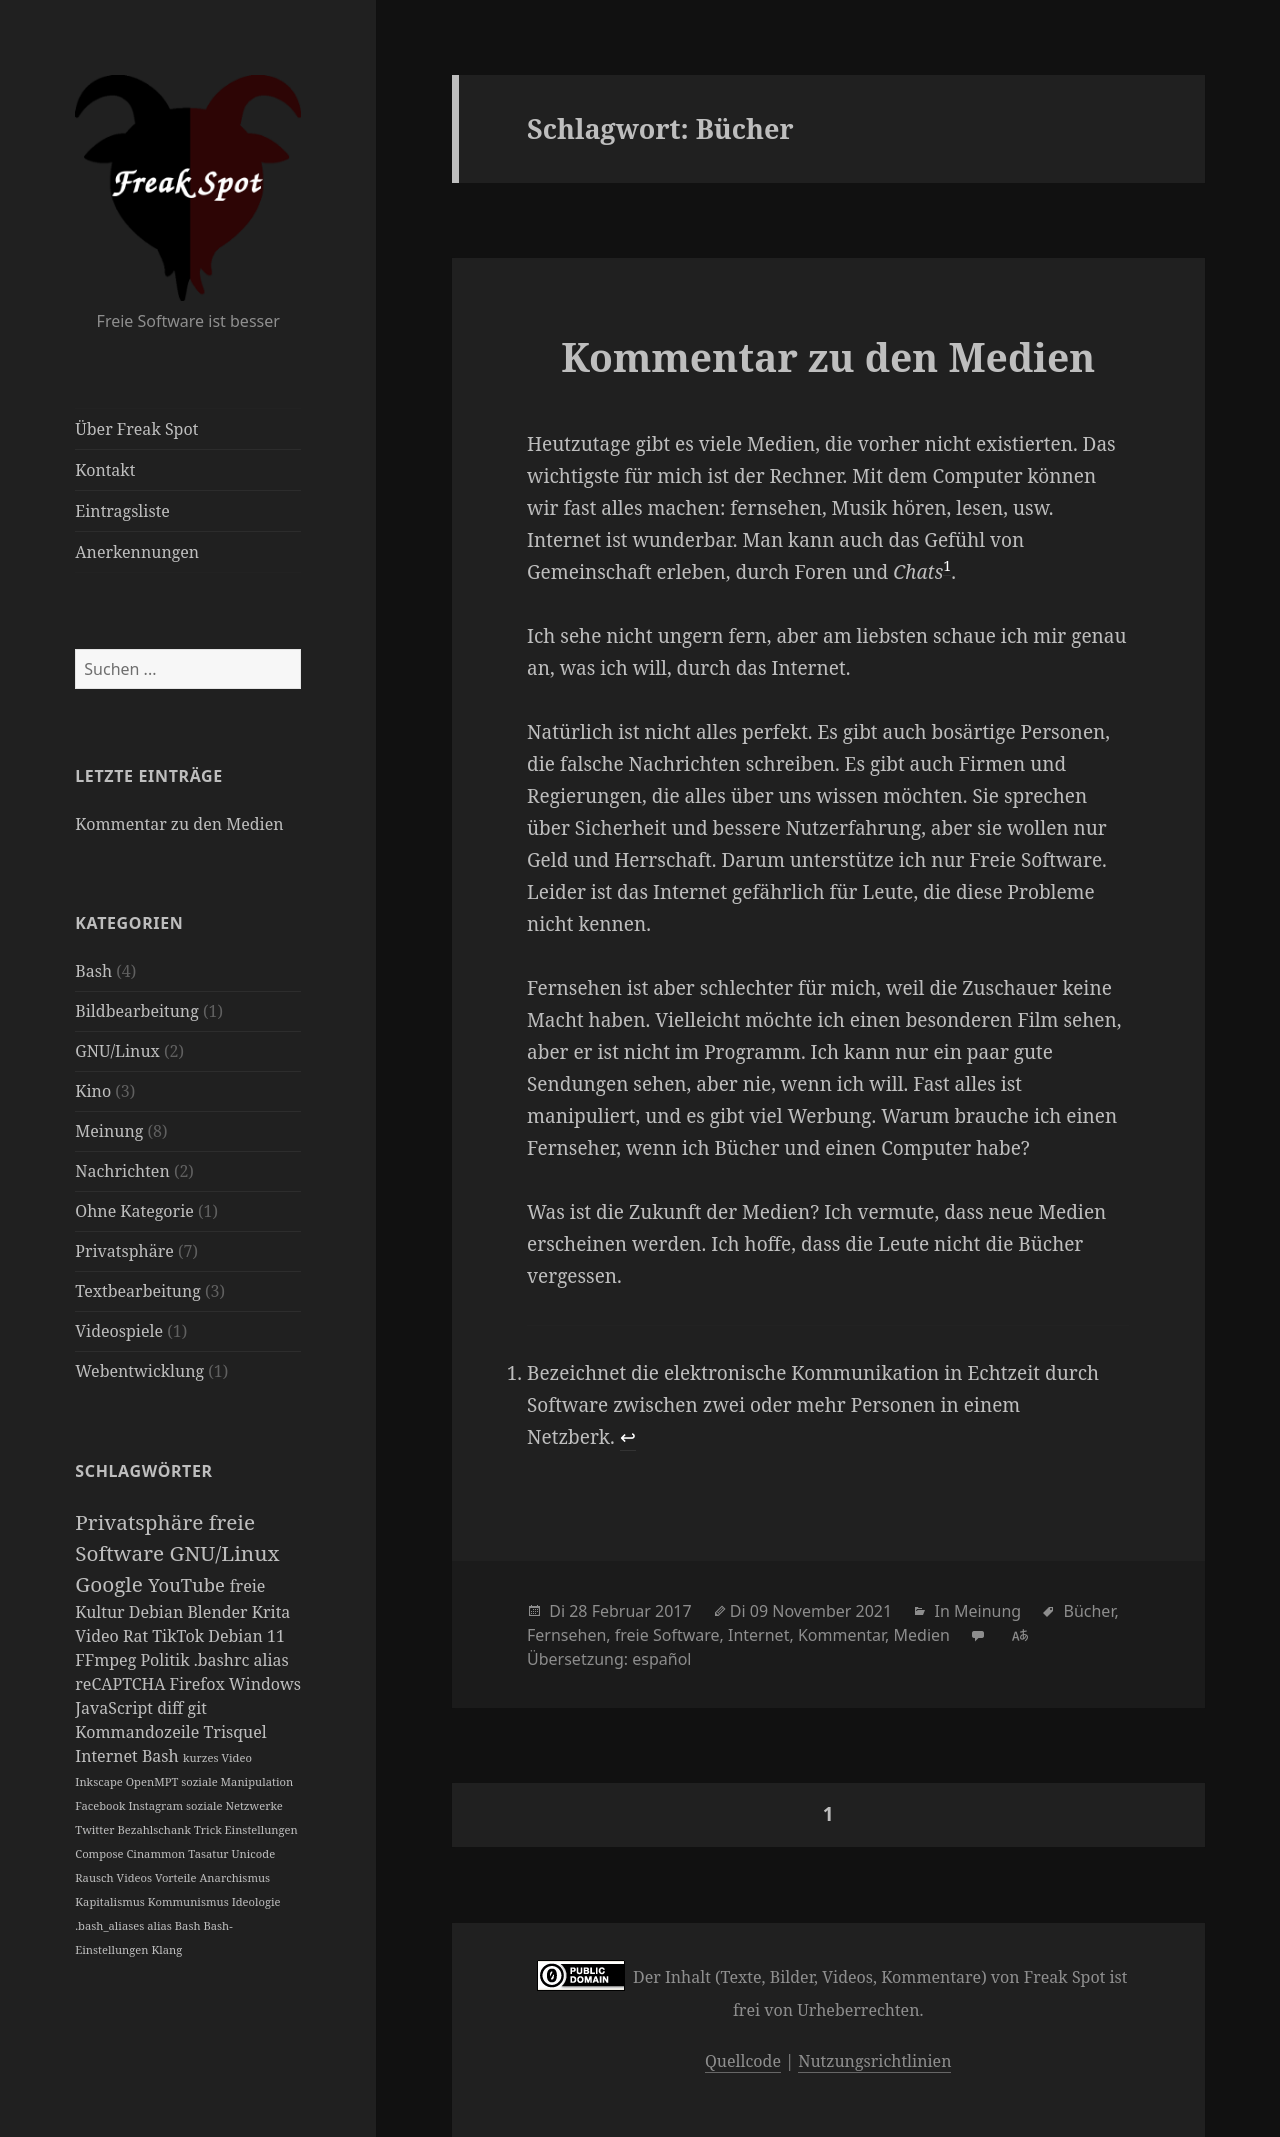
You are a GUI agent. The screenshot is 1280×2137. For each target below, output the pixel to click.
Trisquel (235, 1732)
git (197, 1708)
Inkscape (100, 1781)
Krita (271, 1612)
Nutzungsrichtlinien (874, 2061)
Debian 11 (246, 1636)
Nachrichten (122, 1171)
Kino (93, 1091)
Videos (136, 1877)
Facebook (101, 1805)
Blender (219, 1612)
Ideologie (256, 1901)
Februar (621, 1611)
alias (270, 1660)
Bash (93, 971)
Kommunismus (190, 1901)
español (661, 1659)
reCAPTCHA (122, 1684)
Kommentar (841, 1635)
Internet (108, 1756)
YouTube (188, 1584)
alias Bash (175, 1925)
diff (172, 1708)
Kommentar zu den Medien (179, 824)
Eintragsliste (122, 511)
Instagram (156, 1805)
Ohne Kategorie (134, 1211)
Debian (158, 1612)
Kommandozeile (139, 1732)
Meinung (109, 1131)
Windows (265, 1684)
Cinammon (157, 1853)
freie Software (667, 1635)
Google (111, 1584)
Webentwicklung (139, 1371)
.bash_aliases (111, 1925)
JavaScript (116, 1708)
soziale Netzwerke (234, 1805)
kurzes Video (217, 1757)
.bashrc (224, 1660)
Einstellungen (261, 1829)
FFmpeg (107, 1660)
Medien (922, 1635)
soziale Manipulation (237, 1781)
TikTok (180, 1636)
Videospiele (119, 1331)
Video (99, 1636)
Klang (166, 1949)
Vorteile (177, 1877)
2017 (673, 1611)
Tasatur (209, 1853)
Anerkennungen (137, 552)
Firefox (199, 1684)
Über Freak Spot (136, 429)
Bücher (1089, 1611)
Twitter (96, 1829)
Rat (137, 1636)
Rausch (95, 1877)
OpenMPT (153, 1781)
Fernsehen (566, 1635)
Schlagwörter (143, 1471)
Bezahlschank (155, 1829)
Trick (209, 1829)
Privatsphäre (124, 1251)
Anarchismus (234, 1877)
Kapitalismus (111, 1901)
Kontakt (105, 470)
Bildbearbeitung (137, 1011)
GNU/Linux (117, 1051)
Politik (166, 1660)
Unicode (254, 1853)
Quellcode (743, 2061)
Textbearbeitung (138, 1291)
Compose (100, 1853)
